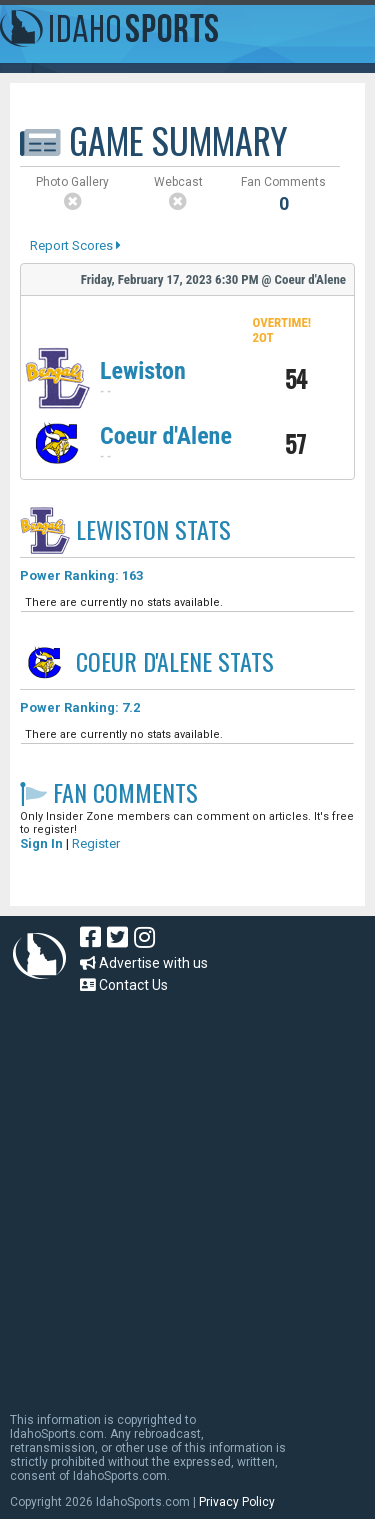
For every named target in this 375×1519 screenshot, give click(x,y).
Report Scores (75, 245)
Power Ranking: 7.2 (80, 707)
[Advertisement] (187, 1193)
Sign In (41, 843)
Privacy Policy (237, 1502)
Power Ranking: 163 (81, 575)
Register (96, 843)
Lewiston (143, 371)
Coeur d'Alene (166, 436)
